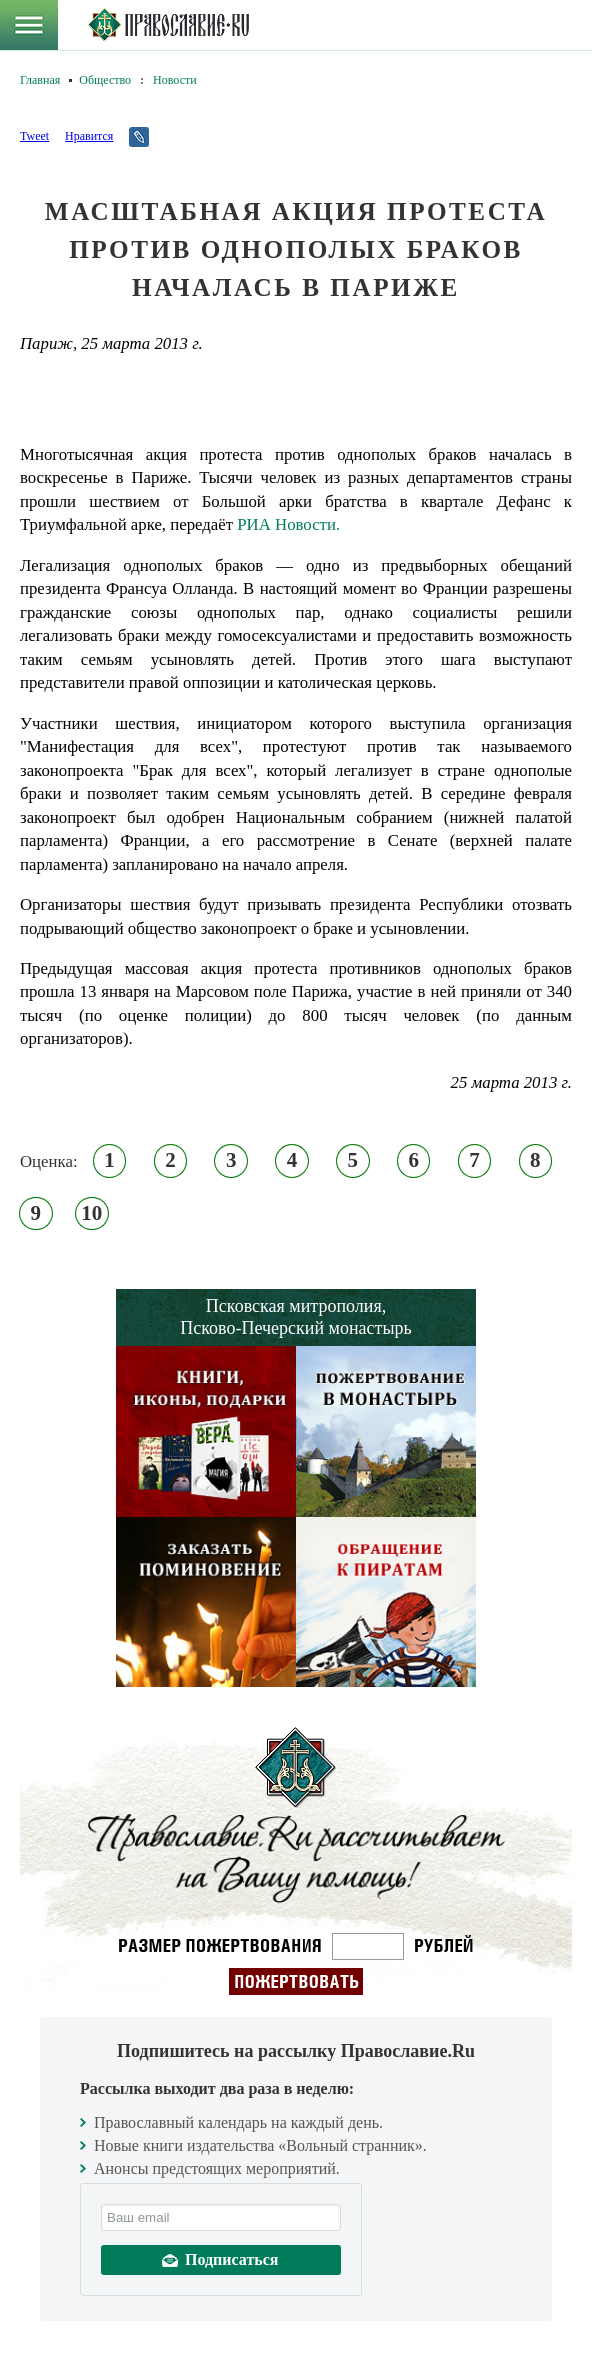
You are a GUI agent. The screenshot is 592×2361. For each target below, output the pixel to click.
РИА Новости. (288, 524)
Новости (175, 80)
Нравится (89, 136)
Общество (105, 80)
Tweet (34, 136)
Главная (40, 80)
